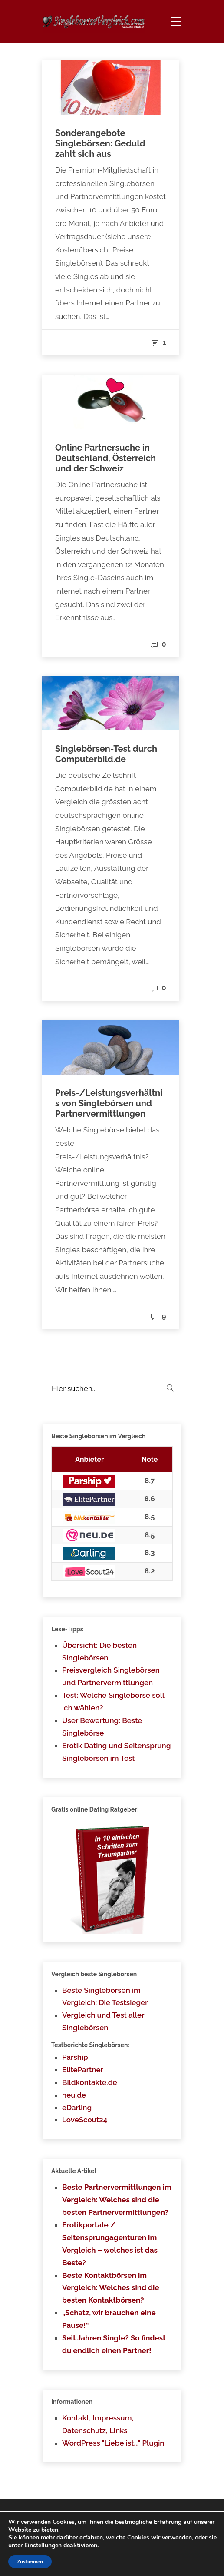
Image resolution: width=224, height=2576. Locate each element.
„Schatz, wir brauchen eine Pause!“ (109, 2319)
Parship (75, 2057)
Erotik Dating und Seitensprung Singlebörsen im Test (116, 1752)
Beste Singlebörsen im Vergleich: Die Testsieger (105, 1996)
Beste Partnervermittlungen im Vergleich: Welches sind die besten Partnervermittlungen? (116, 2200)
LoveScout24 (84, 2119)
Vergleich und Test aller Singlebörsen (103, 2021)
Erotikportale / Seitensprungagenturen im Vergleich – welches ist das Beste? (110, 2244)
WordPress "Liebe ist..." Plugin (113, 2443)
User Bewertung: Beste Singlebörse (102, 1726)
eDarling (77, 2107)
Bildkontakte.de (89, 2082)
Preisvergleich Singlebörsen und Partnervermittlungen (111, 1676)
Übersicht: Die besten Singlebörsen (99, 1651)
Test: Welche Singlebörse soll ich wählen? (113, 1701)
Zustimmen (30, 2561)
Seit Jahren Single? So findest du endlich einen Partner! (114, 2344)
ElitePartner (82, 2069)
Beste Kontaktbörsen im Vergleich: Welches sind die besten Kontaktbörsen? (110, 2288)
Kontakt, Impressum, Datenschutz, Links (97, 2424)
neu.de (74, 2095)
